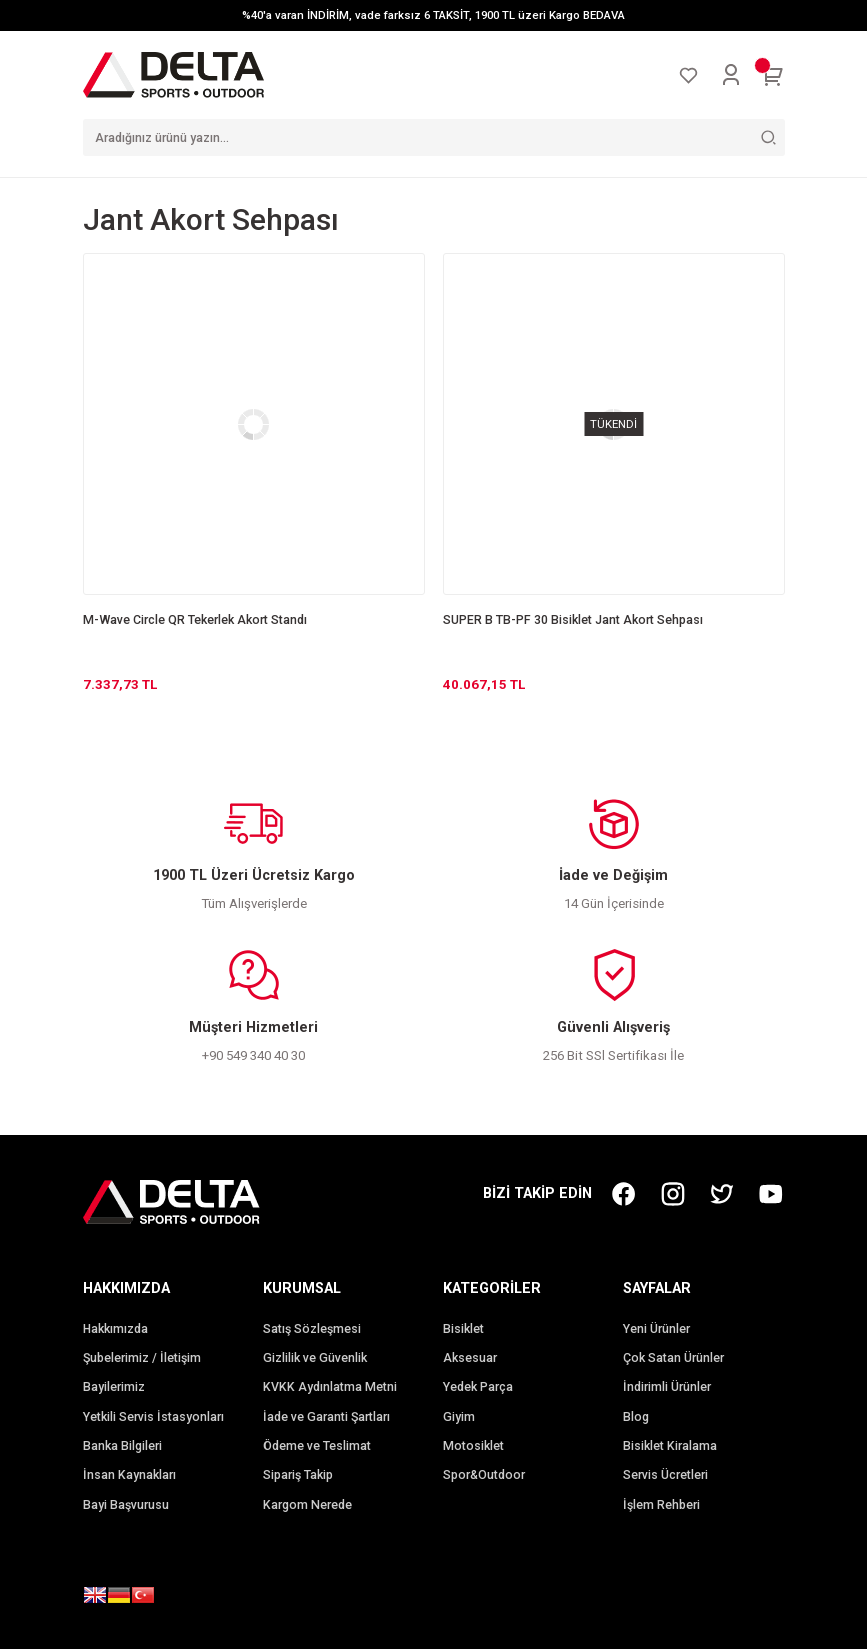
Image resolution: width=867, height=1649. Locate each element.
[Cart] (773, 75)
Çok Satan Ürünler (673, 1358)
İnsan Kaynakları (129, 1475)
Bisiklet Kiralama (670, 1446)
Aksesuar (470, 1358)
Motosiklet (473, 1446)
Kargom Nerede (307, 1505)
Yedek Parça (478, 1387)
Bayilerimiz (114, 1387)
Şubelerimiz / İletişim (142, 1358)
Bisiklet (463, 1329)
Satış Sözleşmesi (312, 1329)
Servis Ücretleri (665, 1475)
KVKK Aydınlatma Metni (330, 1387)
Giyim (459, 1417)
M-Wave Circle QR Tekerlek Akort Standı (195, 620)
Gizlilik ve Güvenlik (315, 1358)
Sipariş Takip (298, 1475)
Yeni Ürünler (656, 1329)
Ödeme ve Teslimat (317, 1446)
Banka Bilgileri (122, 1446)
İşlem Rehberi (661, 1505)
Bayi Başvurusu (126, 1505)
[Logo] (174, 74)
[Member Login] (731, 75)
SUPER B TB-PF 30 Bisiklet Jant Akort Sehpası (573, 620)
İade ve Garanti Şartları (326, 1417)
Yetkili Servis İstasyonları (153, 1417)
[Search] (434, 137)
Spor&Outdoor (484, 1475)
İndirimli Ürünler (667, 1387)
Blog (636, 1417)
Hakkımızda (115, 1329)
